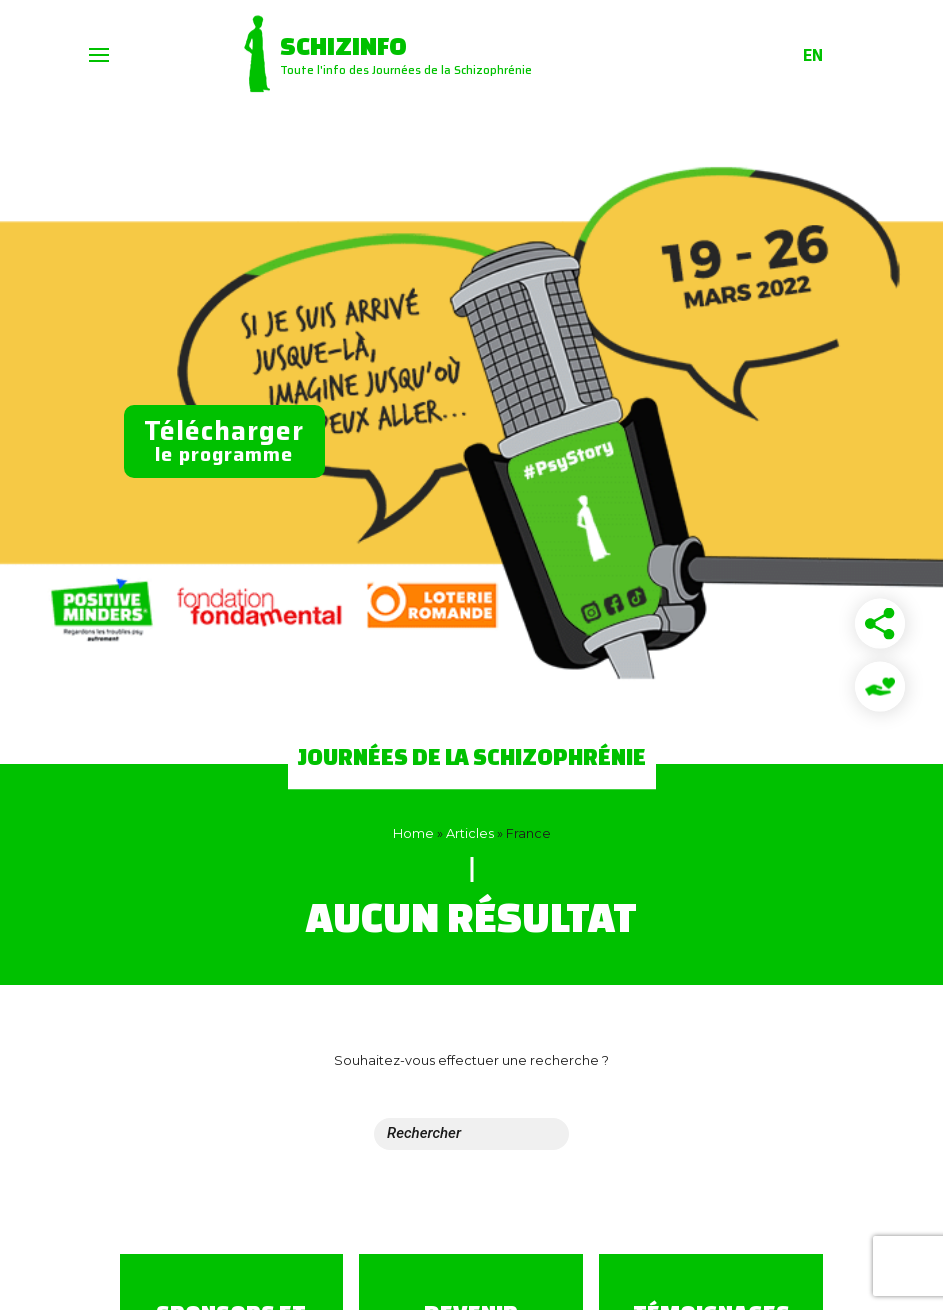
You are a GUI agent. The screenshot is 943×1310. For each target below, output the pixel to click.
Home (413, 833)
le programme (224, 440)
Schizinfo (343, 45)
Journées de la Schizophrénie (472, 756)
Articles (470, 833)
